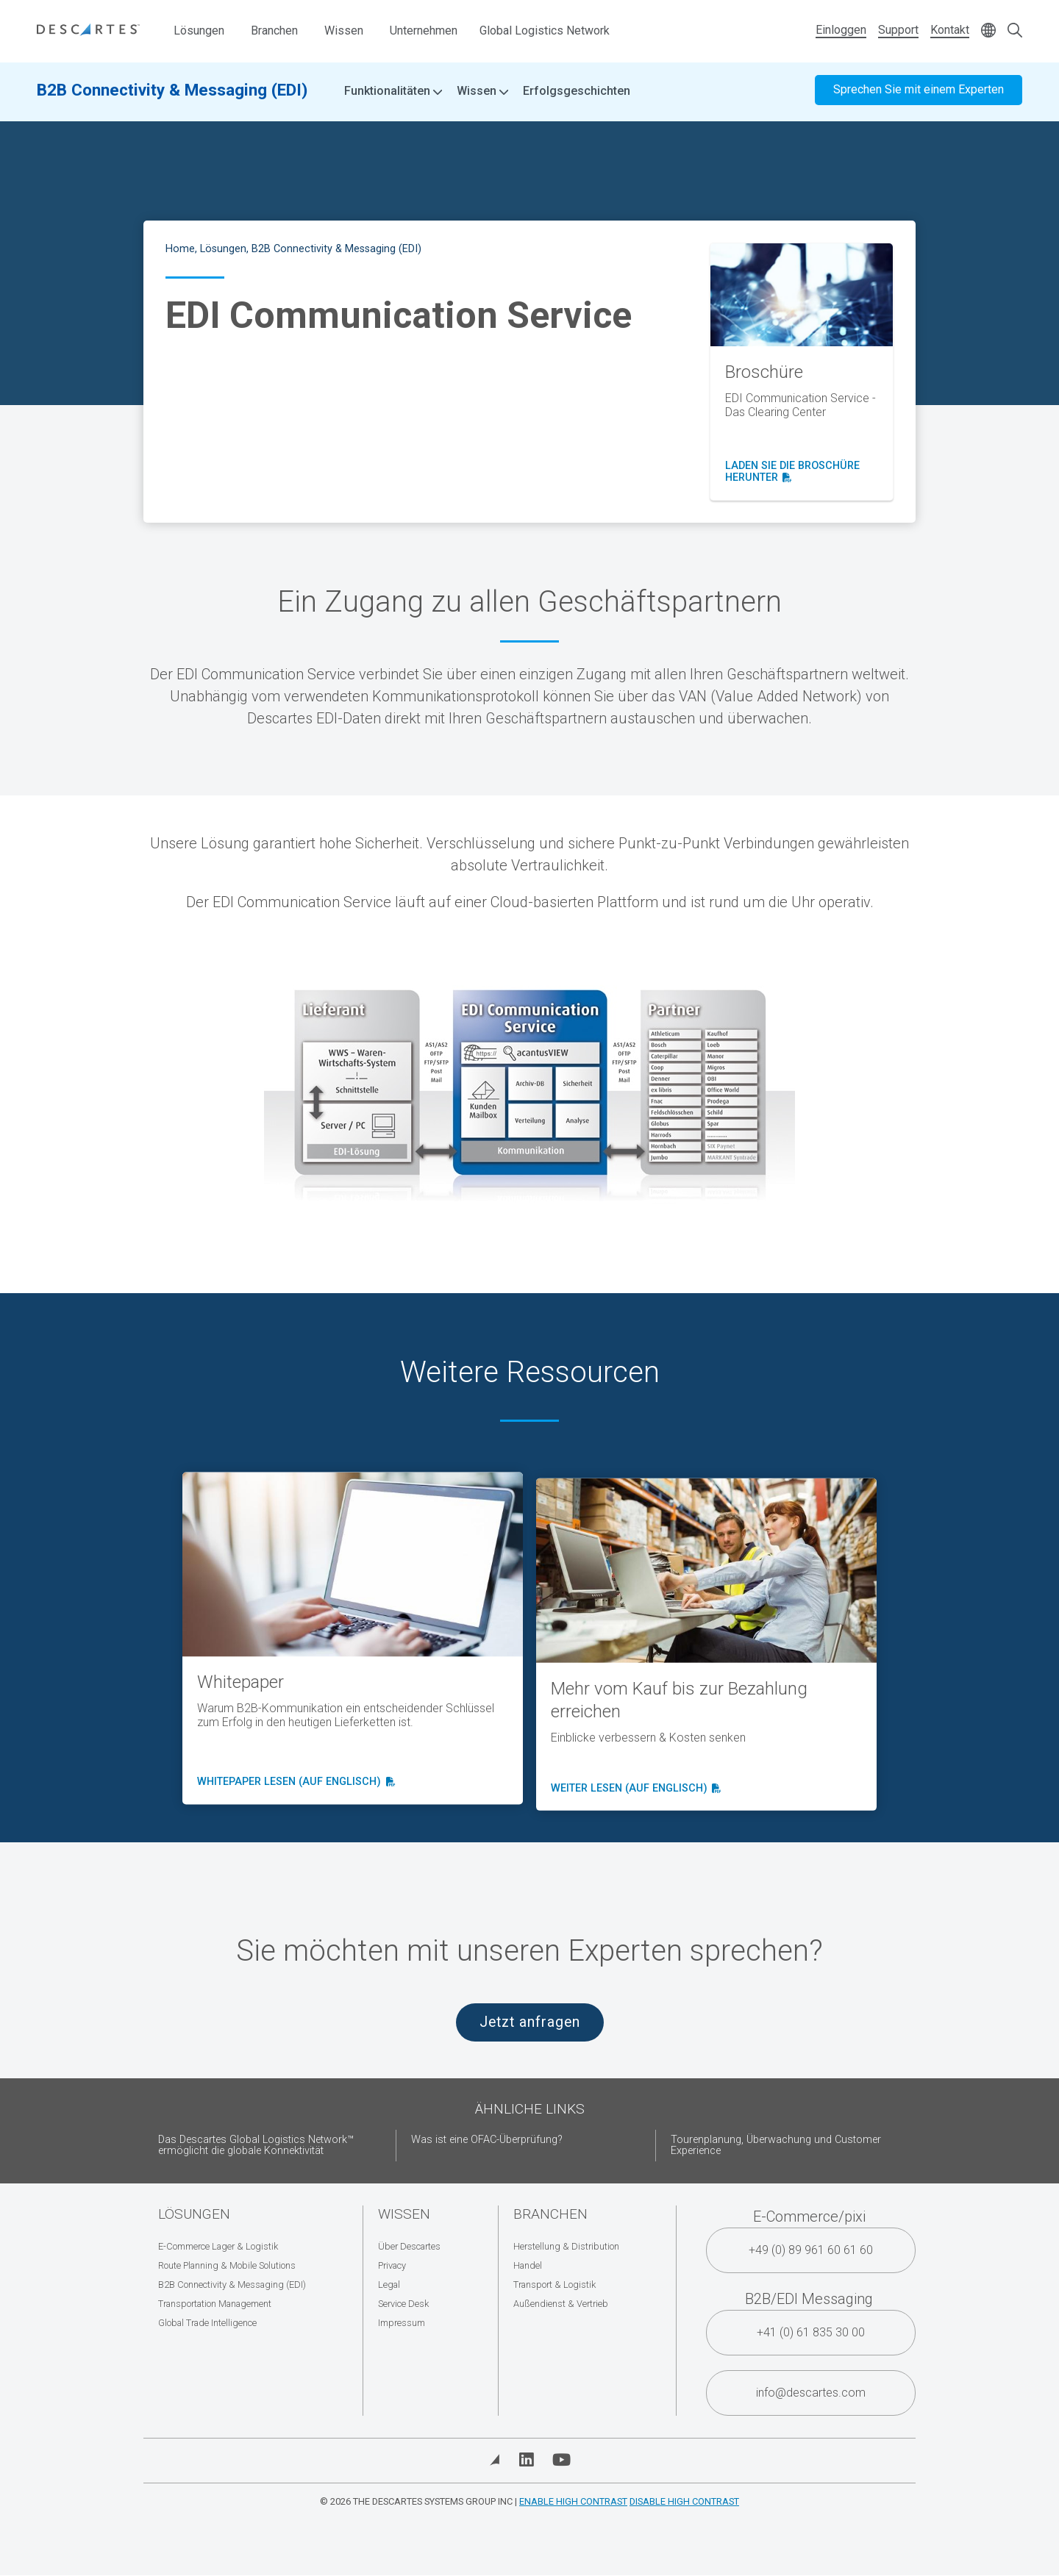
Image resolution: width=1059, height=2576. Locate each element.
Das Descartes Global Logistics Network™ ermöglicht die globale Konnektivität (256, 2145)
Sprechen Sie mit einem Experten (918, 94)
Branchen (274, 30)
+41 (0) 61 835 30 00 (811, 2332)
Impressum (401, 2322)
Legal (389, 2284)
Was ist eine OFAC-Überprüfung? (487, 2139)
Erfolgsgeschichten (576, 95)
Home (180, 249)
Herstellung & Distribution (566, 2246)
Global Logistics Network (544, 30)
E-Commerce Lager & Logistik (218, 2246)
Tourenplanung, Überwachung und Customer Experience (776, 2145)
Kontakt (949, 30)
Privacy (392, 2265)
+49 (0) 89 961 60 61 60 (811, 2250)
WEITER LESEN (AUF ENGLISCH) (634, 1815)
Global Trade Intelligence (207, 2322)
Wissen (343, 30)
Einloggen (841, 30)
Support (898, 30)
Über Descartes (409, 2246)
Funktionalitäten (393, 95)
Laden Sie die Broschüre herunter (792, 472)
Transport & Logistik (554, 2284)
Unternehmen (423, 30)
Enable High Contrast (573, 2501)
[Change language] (988, 31)
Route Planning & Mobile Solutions (227, 2265)
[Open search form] (1015, 31)
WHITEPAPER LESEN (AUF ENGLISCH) (294, 1799)
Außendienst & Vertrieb (560, 2303)
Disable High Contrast (684, 2501)
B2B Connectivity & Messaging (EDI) (172, 93)
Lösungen (199, 30)
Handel (527, 2265)
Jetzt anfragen (529, 2022)
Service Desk (403, 2303)
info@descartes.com (811, 2393)
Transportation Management (214, 2303)
